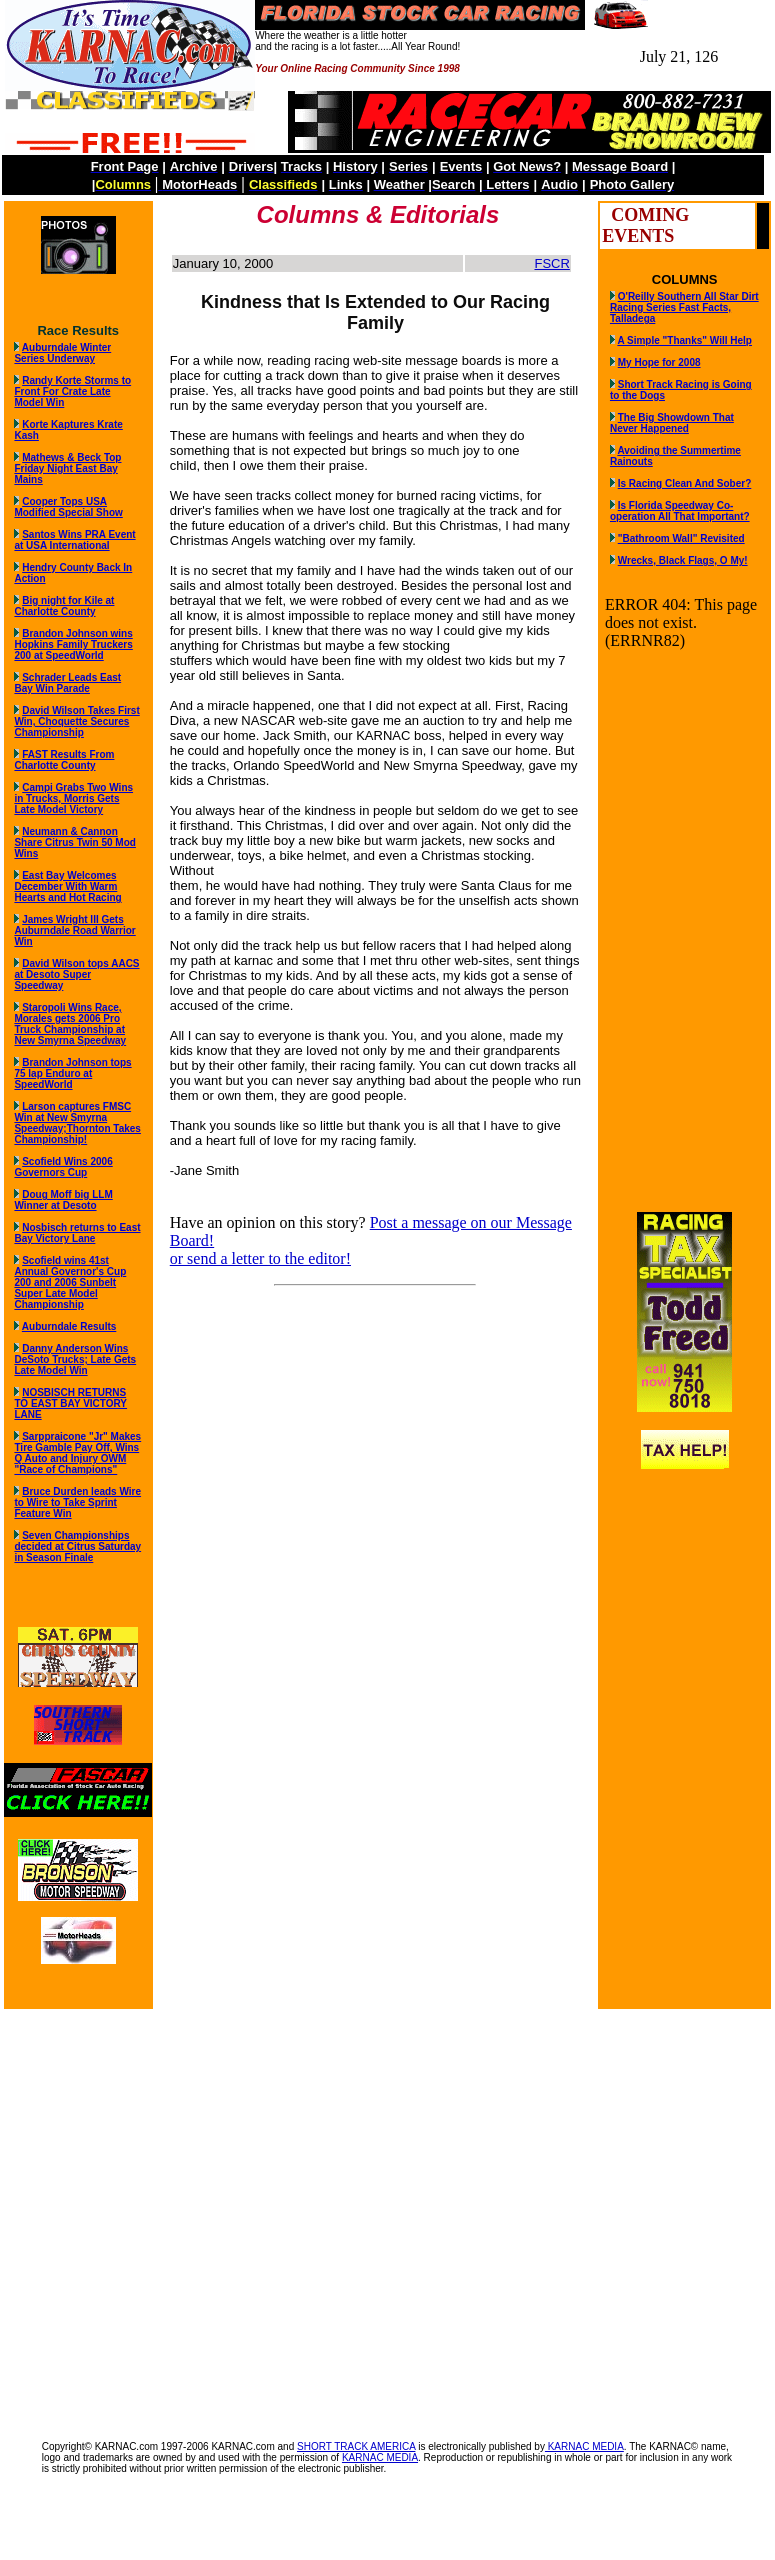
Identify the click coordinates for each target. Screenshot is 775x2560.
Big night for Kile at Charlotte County (64, 606)
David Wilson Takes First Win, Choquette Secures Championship (76, 721)
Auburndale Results (69, 1326)
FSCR (551, 263)
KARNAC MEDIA (584, 2446)
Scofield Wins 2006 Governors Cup (63, 1167)
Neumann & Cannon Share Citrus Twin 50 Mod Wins (75, 842)
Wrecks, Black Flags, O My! (683, 560)
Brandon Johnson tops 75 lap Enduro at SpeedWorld (72, 1073)
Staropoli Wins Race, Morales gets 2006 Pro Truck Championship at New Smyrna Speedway (70, 1024)
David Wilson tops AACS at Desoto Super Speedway (76, 974)
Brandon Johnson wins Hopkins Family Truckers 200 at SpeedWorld (73, 644)
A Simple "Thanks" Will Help (684, 340)
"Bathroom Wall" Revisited (681, 538)
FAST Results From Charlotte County (64, 760)
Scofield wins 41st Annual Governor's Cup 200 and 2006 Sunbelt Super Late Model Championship (70, 1282)
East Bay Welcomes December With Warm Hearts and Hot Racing (67, 886)
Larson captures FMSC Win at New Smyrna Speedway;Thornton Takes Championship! (77, 1123)
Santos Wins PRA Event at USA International (74, 540)
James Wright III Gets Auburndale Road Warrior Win (74, 930)
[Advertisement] (187, 2214)
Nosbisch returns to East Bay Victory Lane (77, 1233)
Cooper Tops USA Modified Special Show (68, 507)
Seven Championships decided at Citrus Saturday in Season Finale (77, 1546)
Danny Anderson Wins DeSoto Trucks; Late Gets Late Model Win (75, 1359)
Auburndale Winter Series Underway (62, 353)
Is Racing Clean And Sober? (685, 483)
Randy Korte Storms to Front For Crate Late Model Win (72, 391)
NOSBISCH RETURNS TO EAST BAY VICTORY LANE (70, 1403)
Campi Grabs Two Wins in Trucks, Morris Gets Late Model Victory (73, 798)
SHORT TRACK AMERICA (356, 2446)
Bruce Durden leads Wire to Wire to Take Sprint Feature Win (77, 1502)
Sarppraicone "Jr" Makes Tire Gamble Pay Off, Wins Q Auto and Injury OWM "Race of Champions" (77, 1453)
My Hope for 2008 (659, 362)
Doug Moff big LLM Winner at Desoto (63, 1200)
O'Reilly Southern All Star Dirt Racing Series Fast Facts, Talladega (684, 307)
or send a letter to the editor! (260, 1258)
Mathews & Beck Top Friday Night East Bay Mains (67, 468)
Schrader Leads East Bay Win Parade (67, 683)
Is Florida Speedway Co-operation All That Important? (680, 511)
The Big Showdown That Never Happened (672, 423)
